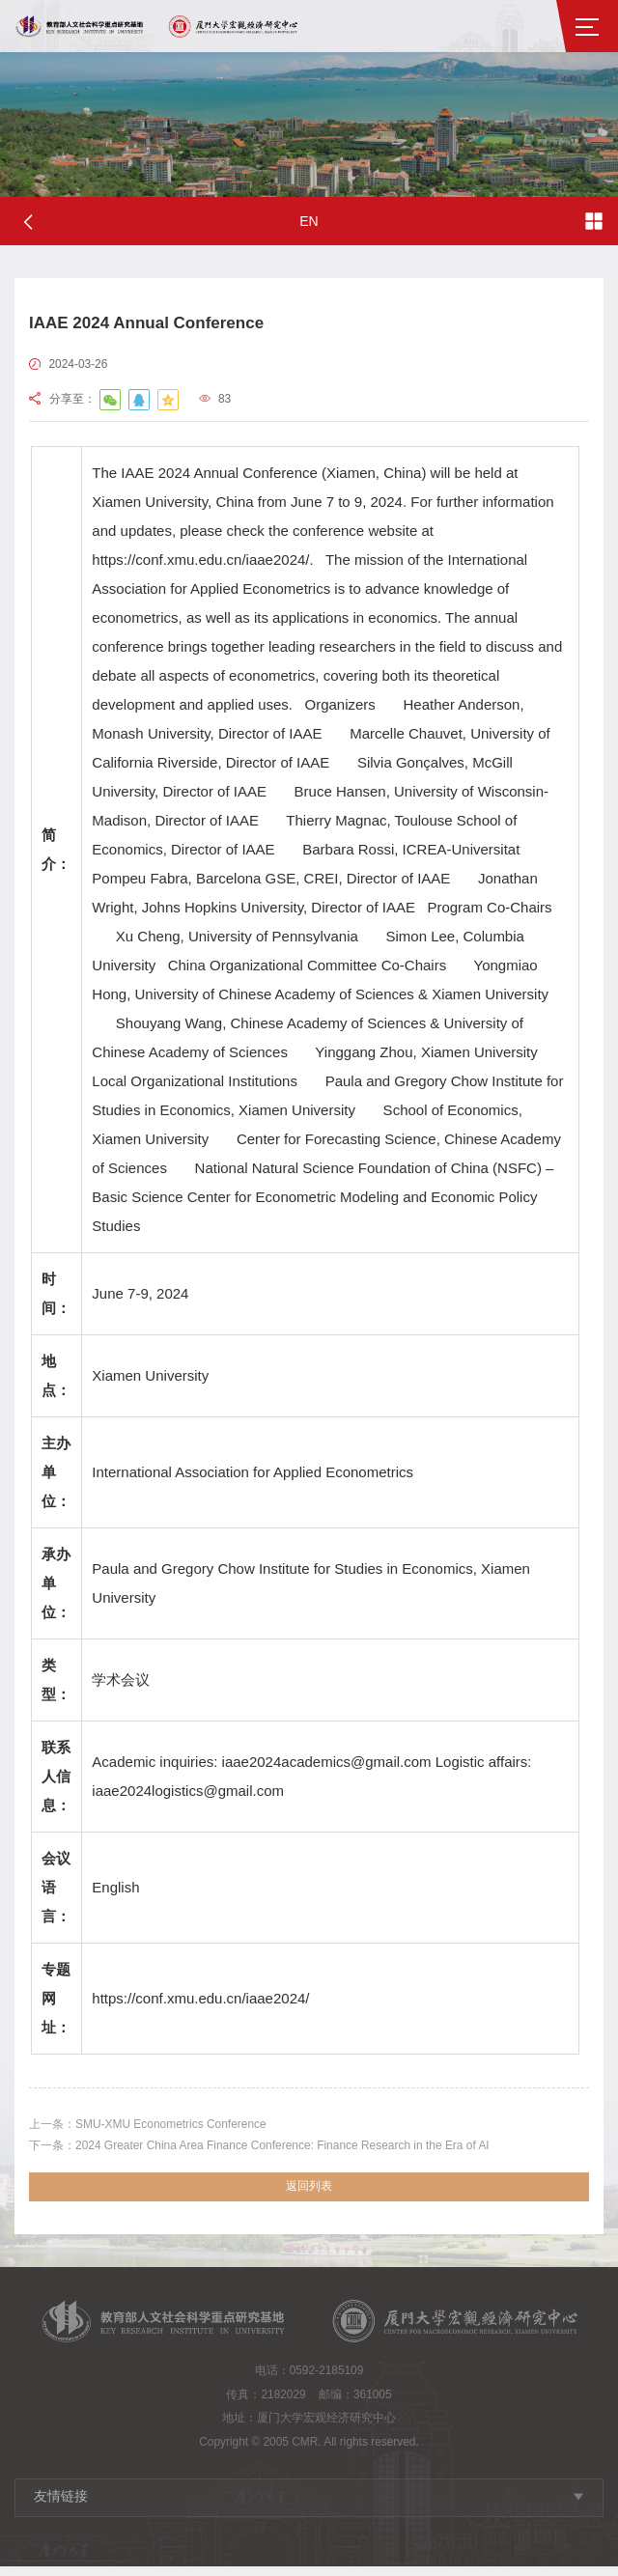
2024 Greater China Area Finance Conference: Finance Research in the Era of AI (291, 2149)
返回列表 (309, 2195)
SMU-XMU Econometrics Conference (164, 2125)
